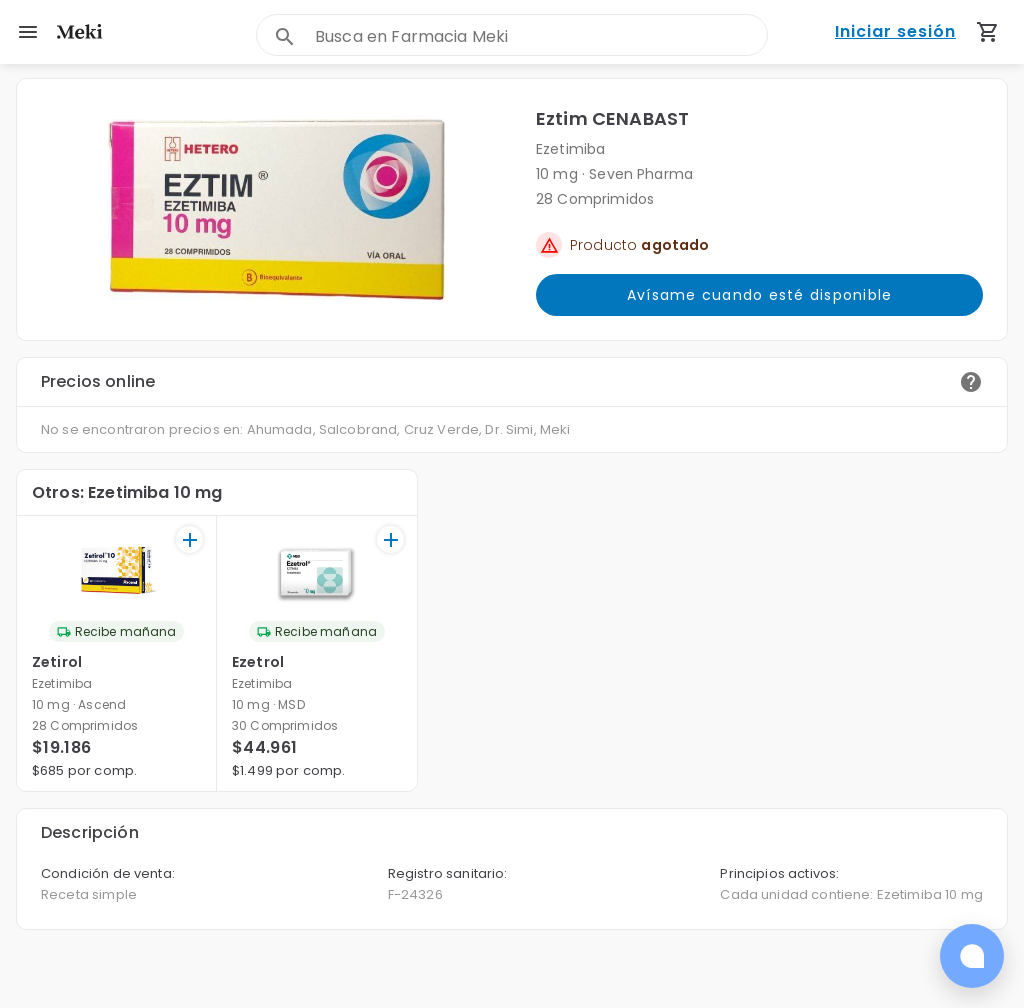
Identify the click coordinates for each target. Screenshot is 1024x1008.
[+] (189, 539)
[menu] (28, 32)
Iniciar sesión (895, 32)
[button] (276, 209)
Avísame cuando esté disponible (759, 295)
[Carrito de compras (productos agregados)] (988, 32)
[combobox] (541, 36)
